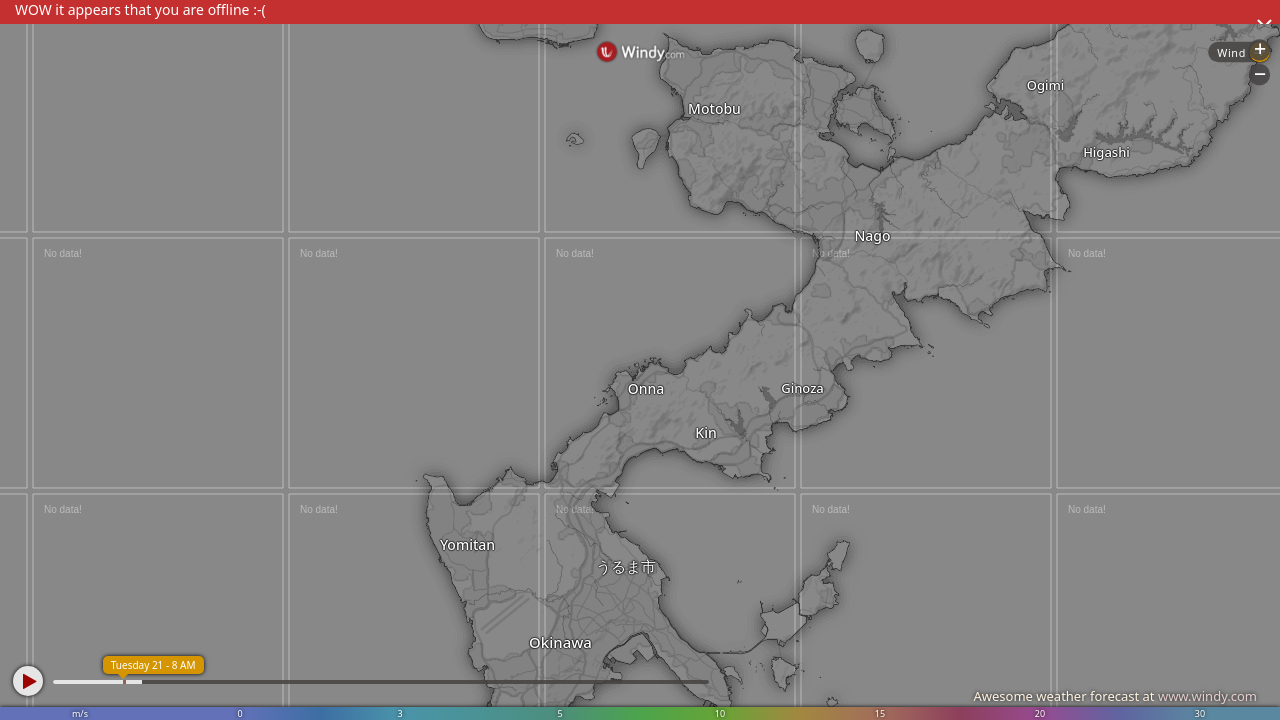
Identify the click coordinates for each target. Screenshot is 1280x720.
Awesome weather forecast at (1115, 696)
